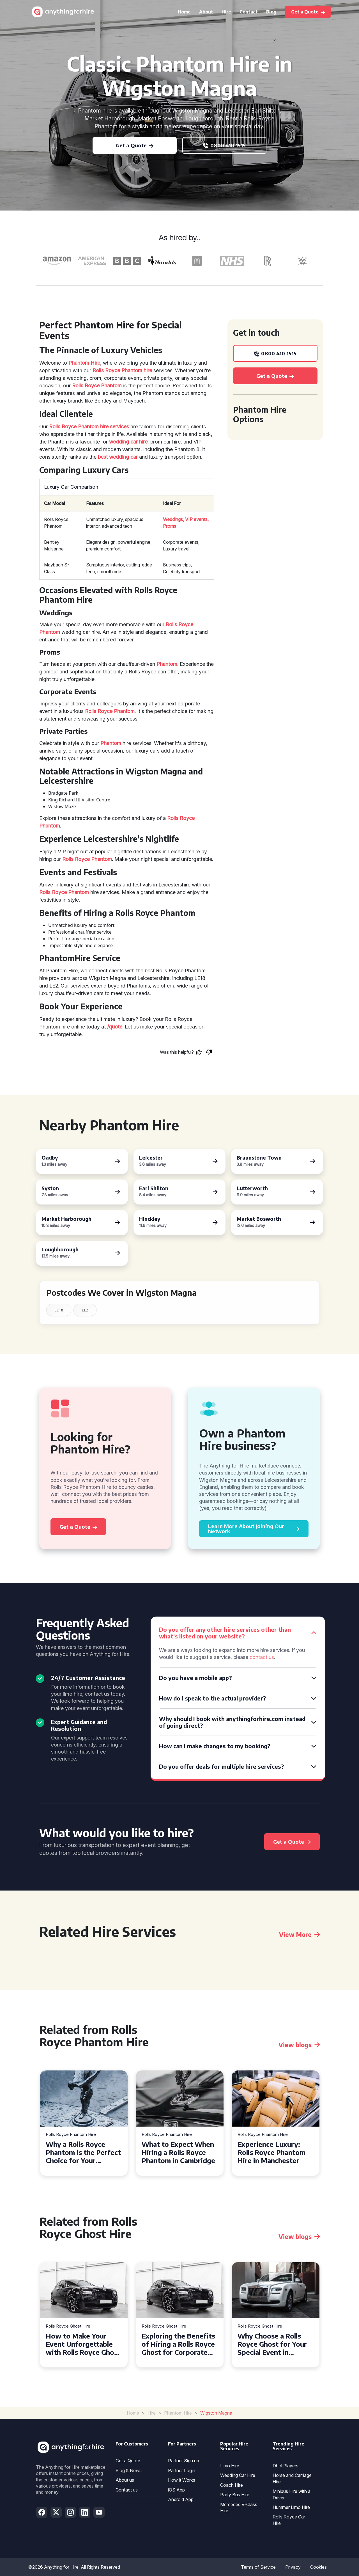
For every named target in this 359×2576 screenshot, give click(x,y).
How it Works (181, 2480)
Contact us (127, 2490)
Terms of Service (258, 2567)
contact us (262, 1657)
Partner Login (181, 2470)
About (206, 12)
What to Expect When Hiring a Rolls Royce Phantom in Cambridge (178, 2152)
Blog (271, 12)
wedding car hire (128, 442)
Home (184, 12)
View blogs (299, 2044)
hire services (114, 426)
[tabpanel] (84, 2123)
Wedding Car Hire (237, 2475)
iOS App (176, 2490)
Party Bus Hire (234, 2494)
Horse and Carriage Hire (292, 2478)
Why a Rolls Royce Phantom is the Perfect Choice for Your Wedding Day (83, 2152)
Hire (226, 12)
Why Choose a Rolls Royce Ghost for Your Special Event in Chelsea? (272, 2344)
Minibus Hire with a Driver (291, 2494)
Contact (249, 12)
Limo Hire (229, 2465)
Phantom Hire (84, 363)
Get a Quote (128, 2460)
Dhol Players (285, 2465)
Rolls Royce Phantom (97, 385)
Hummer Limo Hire (291, 2507)
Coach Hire (231, 2485)
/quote (114, 1027)
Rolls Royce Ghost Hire (68, 2326)
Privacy (293, 2567)
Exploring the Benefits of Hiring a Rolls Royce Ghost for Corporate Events (178, 2344)
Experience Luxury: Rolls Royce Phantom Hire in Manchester (271, 2152)
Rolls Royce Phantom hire (122, 370)
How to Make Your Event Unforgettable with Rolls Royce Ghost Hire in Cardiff (83, 2344)
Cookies (318, 2567)
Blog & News (129, 2470)
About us (125, 2480)
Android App (181, 2499)
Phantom (167, 664)
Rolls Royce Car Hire (289, 2520)
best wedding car (118, 457)
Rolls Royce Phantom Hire (71, 2134)
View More (299, 1934)
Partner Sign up (183, 2460)
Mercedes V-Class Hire (238, 2507)
